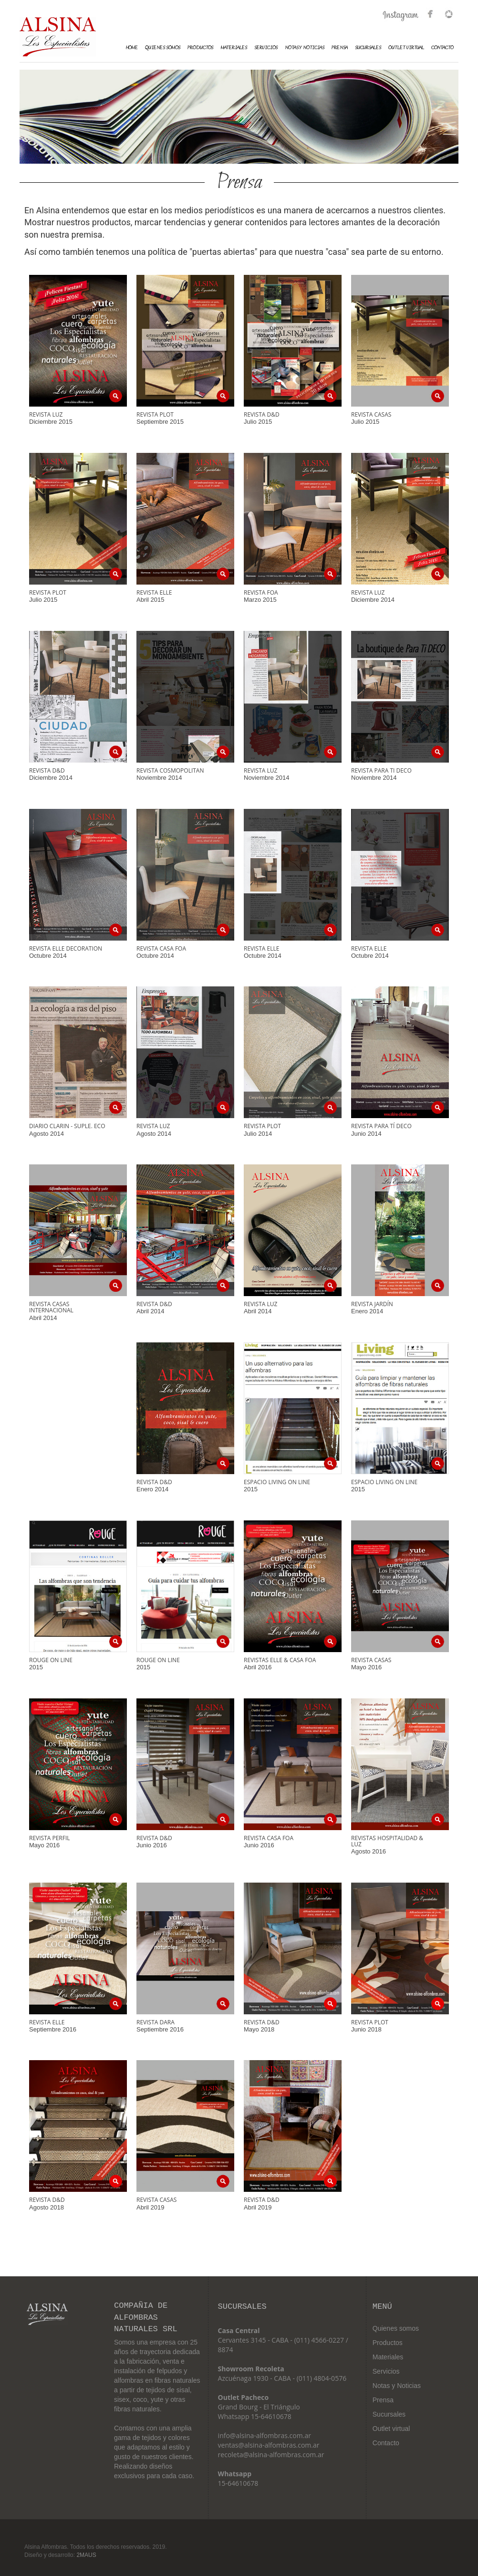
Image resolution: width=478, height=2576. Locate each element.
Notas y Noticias (304, 48)
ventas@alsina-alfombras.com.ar (269, 2445)
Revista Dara (155, 2022)
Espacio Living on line (277, 1482)
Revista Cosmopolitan (170, 770)
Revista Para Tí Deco (381, 1126)
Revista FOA (261, 592)
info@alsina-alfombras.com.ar (264, 2435)
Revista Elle (154, 592)
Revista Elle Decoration (65, 948)
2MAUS (86, 2555)
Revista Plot (155, 414)
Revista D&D (262, 414)
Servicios (266, 48)
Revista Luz (45, 414)
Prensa (340, 48)
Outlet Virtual (406, 48)
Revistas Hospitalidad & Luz (387, 1841)
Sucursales (368, 48)
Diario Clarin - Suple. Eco (67, 1126)
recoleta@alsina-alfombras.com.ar (271, 2454)
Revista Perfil (49, 1838)
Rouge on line (51, 1660)
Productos (200, 48)
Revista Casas (371, 414)
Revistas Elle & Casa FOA (280, 1660)
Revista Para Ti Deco (381, 770)
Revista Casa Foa (161, 948)
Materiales (388, 2357)
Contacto (442, 48)
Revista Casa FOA (268, 1838)
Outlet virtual (391, 2428)
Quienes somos (396, 2328)
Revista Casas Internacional (51, 1307)
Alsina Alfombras (58, 36)
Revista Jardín (372, 1304)
